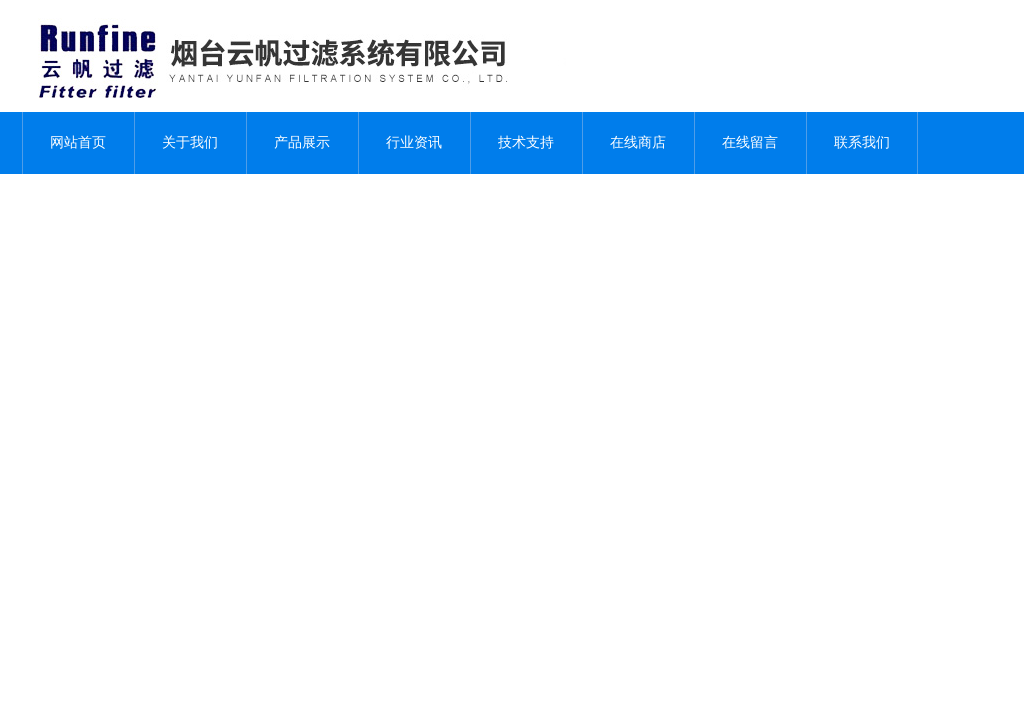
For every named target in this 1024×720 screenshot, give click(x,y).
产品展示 (302, 142)
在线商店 (638, 142)
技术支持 (526, 142)
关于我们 (190, 142)
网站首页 (78, 142)
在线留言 (750, 142)
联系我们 (862, 142)
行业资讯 (414, 142)
